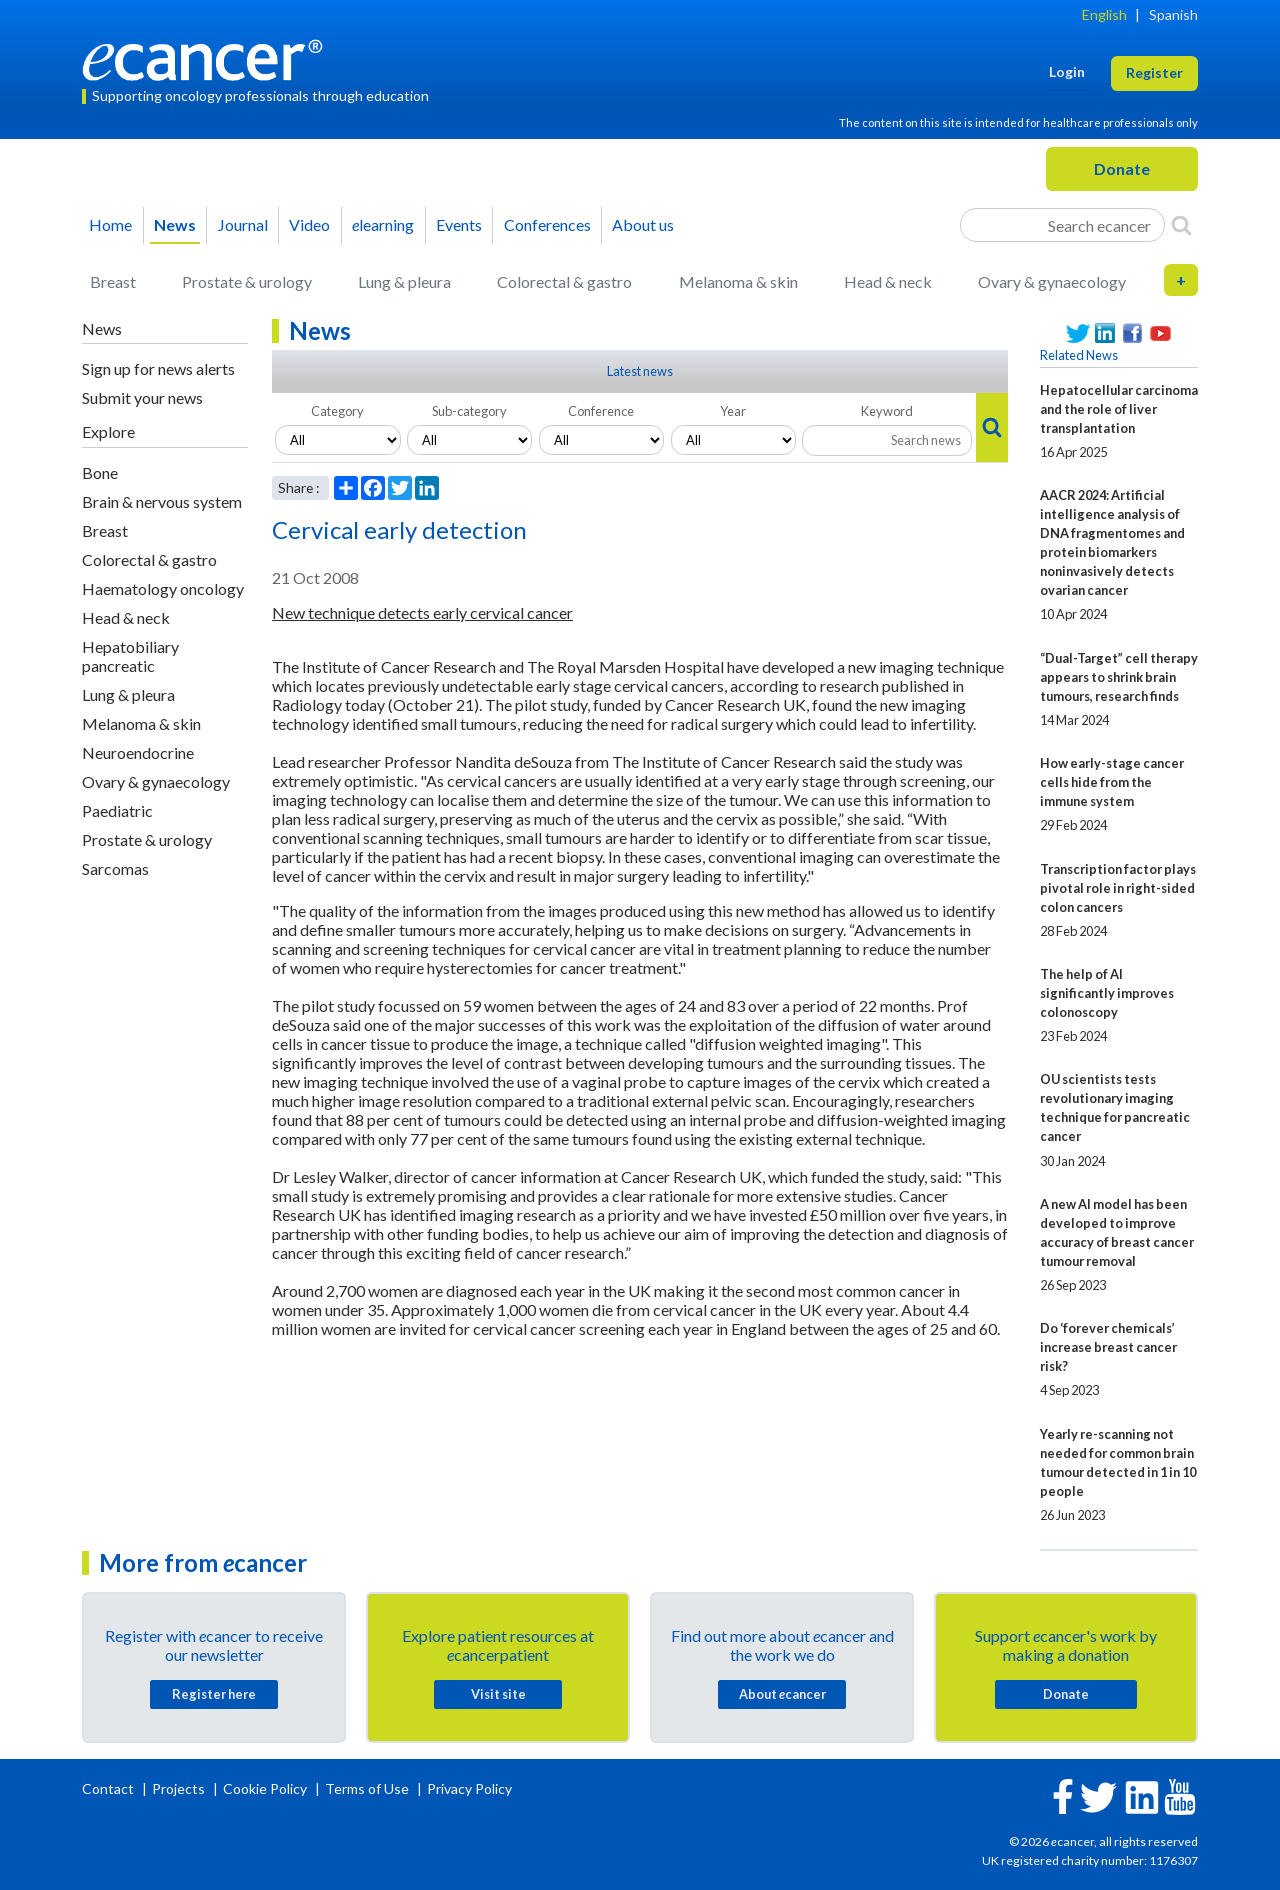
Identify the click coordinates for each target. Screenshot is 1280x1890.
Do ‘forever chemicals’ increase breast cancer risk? (1108, 1347)
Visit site (498, 1694)
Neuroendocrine (138, 752)
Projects (180, 1788)
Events (459, 224)
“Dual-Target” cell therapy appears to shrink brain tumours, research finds (1119, 677)
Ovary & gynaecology (1052, 281)
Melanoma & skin (738, 281)
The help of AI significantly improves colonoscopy (1107, 993)
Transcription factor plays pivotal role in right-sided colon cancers (1118, 888)
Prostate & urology (247, 281)
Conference (601, 411)
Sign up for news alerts (158, 368)
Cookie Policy (265, 1788)
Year (733, 411)
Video (309, 224)
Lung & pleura (404, 281)
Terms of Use (367, 1788)
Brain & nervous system (162, 501)
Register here (214, 1694)
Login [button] (1067, 71)
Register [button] (1154, 72)
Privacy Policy (469, 1788)
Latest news (640, 371)
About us (643, 224)
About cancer (782, 1694)
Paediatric (117, 810)
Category (337, 411)
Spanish (1173, 14)
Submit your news (142, 397)
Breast (113, 281)
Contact (109, 1788)
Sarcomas (115, 868)
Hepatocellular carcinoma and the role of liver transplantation (1119, 409)
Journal (243, 224)
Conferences (547, 224)
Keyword (887, 411)
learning (383, 224)
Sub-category (469, 411)
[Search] (1181, 225)
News (175, 224)
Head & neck (888, 281)
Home (110, 224)
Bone (100, 472)
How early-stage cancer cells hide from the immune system (1112, 782)
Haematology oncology (163, 588)
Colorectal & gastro (564, 281)
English (1104, 14)
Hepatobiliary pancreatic (130, 656)
